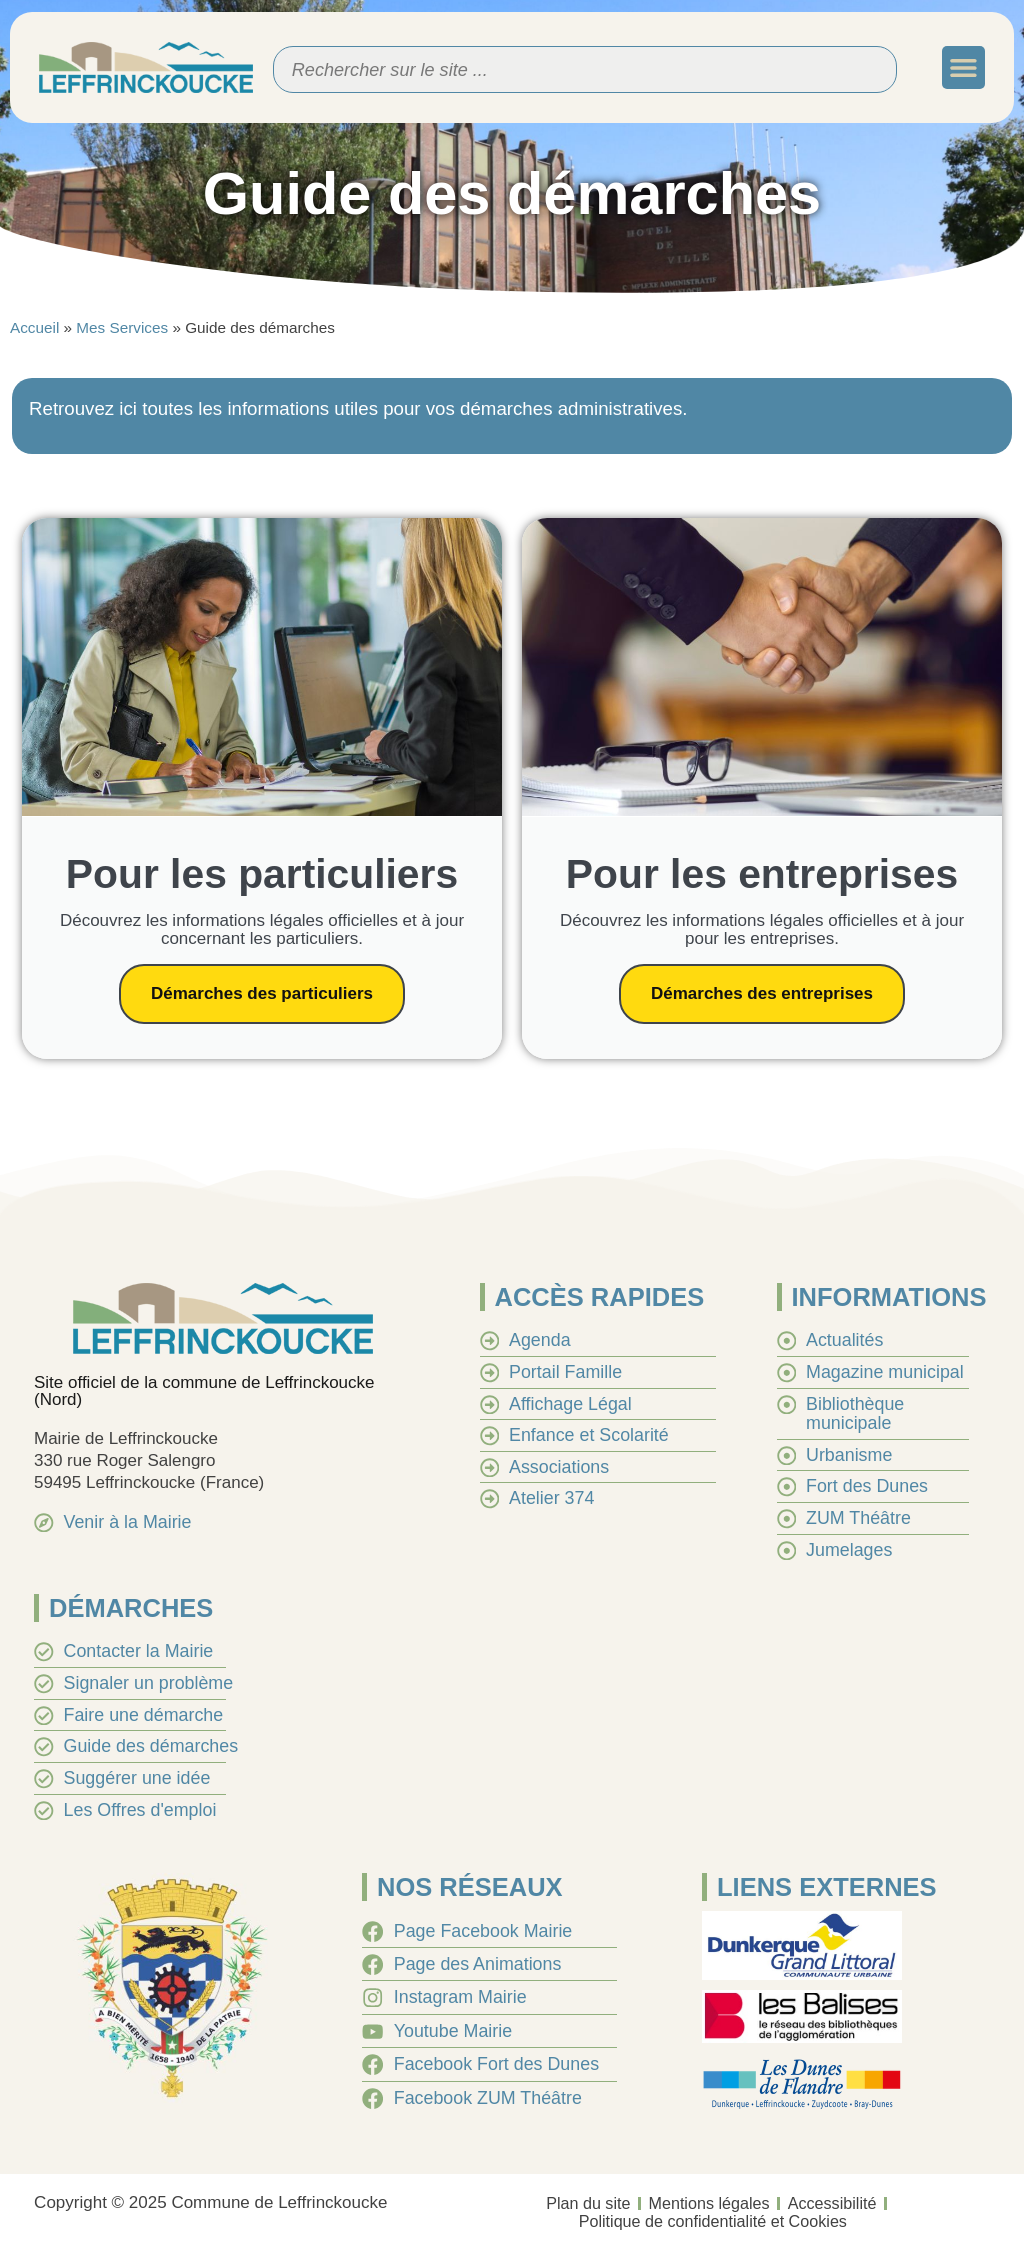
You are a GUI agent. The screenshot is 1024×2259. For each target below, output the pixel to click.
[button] (963, 67)
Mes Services (122, 327)
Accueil (34, 327)
